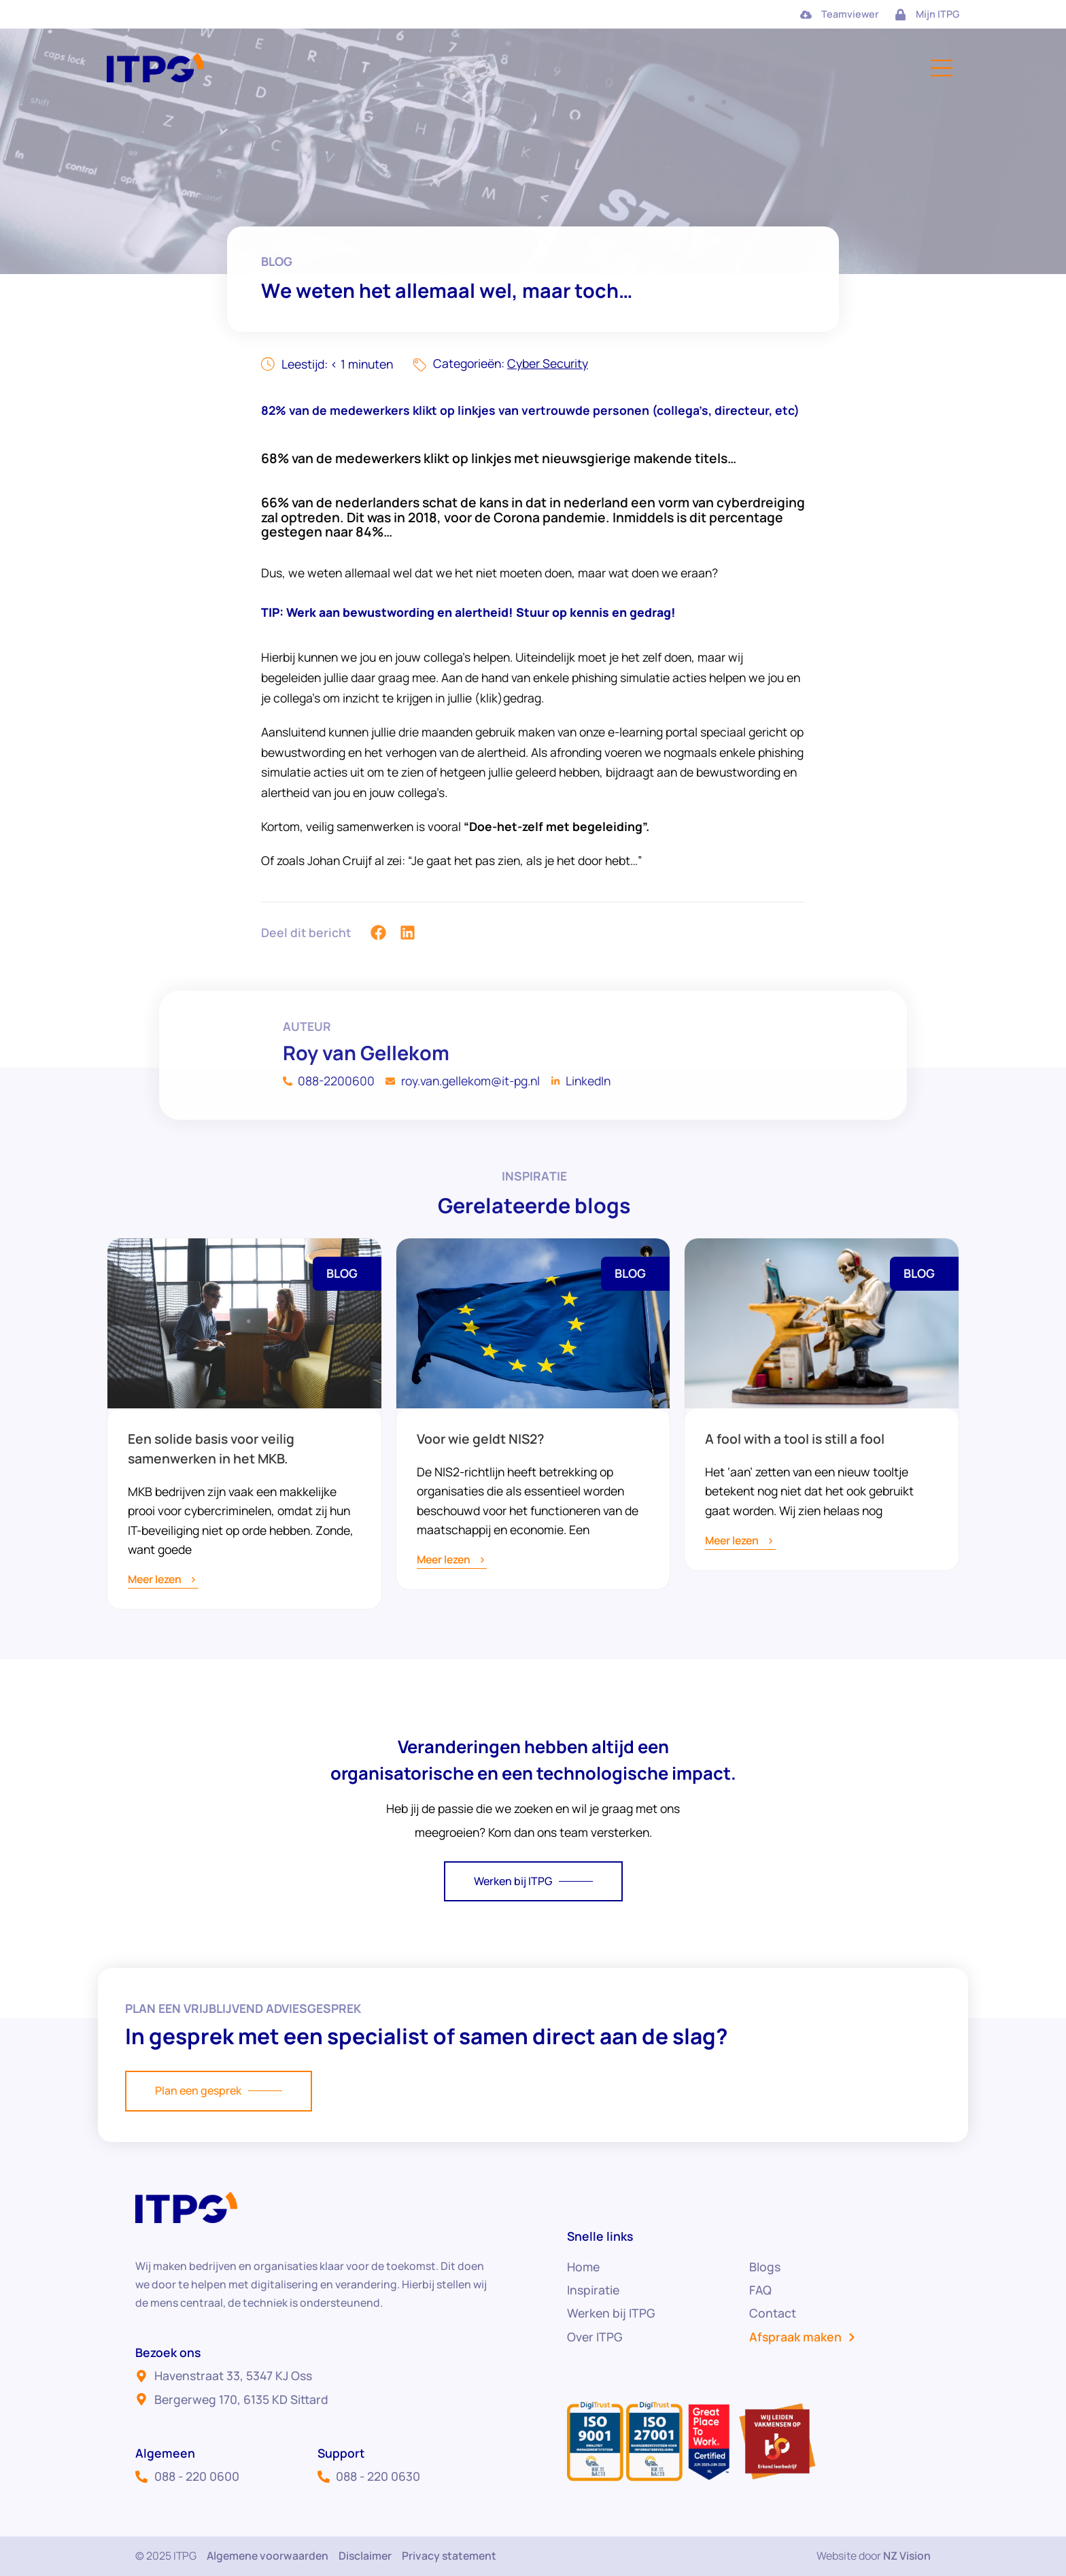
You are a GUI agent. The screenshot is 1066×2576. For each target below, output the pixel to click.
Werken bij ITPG (533, 1881)
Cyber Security (547, 363)
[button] (379, 948)
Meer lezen (163, 1580)
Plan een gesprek (218, 2090)
